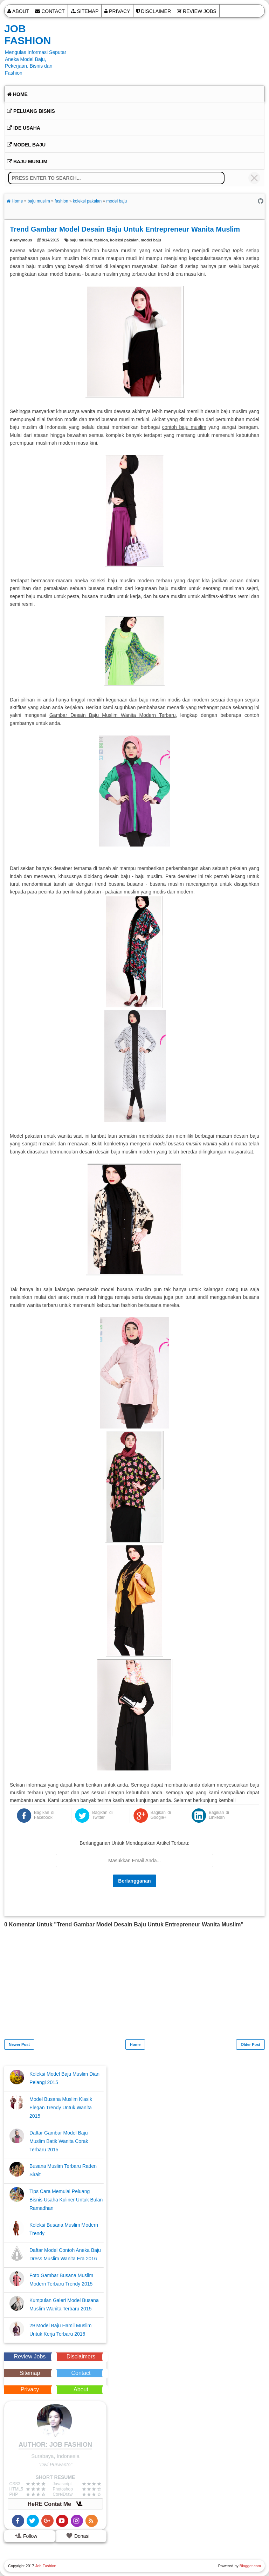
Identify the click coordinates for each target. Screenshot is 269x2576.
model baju (151, 240)
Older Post (250, 2044)
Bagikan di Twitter (102, 1815)
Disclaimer (153, 11)
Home (17, 94)
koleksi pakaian (124, 240)
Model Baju (26, 145)
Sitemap (84, 11)
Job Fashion (27, 34)
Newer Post (19, 2044)
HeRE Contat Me (55, 2503)
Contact (50, 11)
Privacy (117, 11)
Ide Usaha (23, 128)
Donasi (77, 2535)
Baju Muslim (27, 161)
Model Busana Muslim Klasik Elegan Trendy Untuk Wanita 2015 (60, 2107)
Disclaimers (81, 2356)
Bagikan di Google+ (161, 1815)
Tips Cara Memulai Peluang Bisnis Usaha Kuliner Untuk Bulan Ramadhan (66, 2199)
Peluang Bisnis (31, 111)
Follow (26, 2535)
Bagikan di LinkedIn (219, 1815)
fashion (101, 240)
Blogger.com (250, 2566)
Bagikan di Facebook (44, 1815)
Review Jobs (196, 11)
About (18, 11)
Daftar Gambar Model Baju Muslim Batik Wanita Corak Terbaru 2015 (58, 2141)
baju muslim (81, 240)
